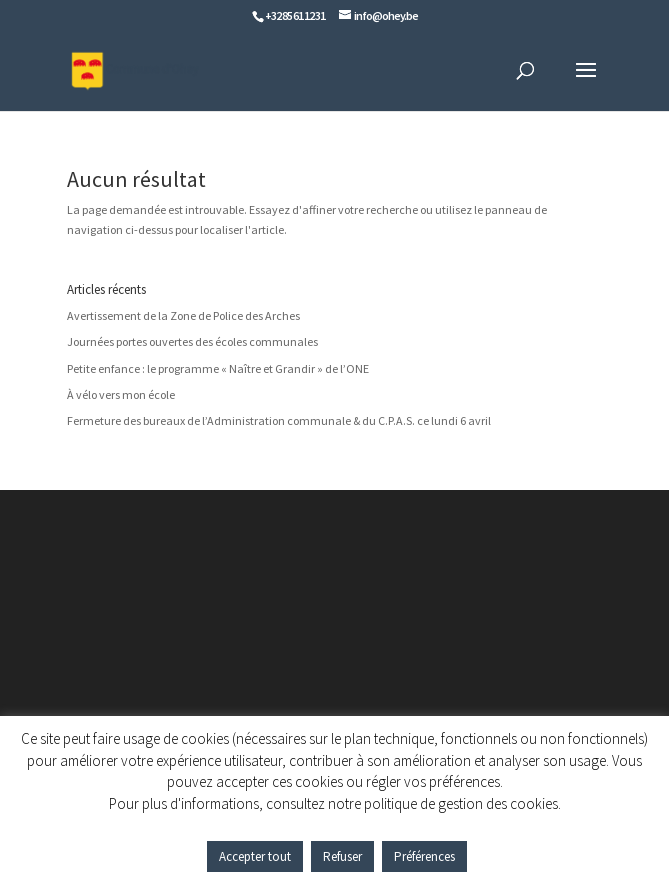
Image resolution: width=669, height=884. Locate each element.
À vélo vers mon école (121, 394)
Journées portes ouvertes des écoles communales (192, 341)
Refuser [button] (342, 856)
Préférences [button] (424, 856)
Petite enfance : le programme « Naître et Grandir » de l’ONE (218, 368)
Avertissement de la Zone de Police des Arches (183, 315)
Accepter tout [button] (255, 856)
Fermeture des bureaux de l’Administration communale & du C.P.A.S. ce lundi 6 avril (279, 420)
